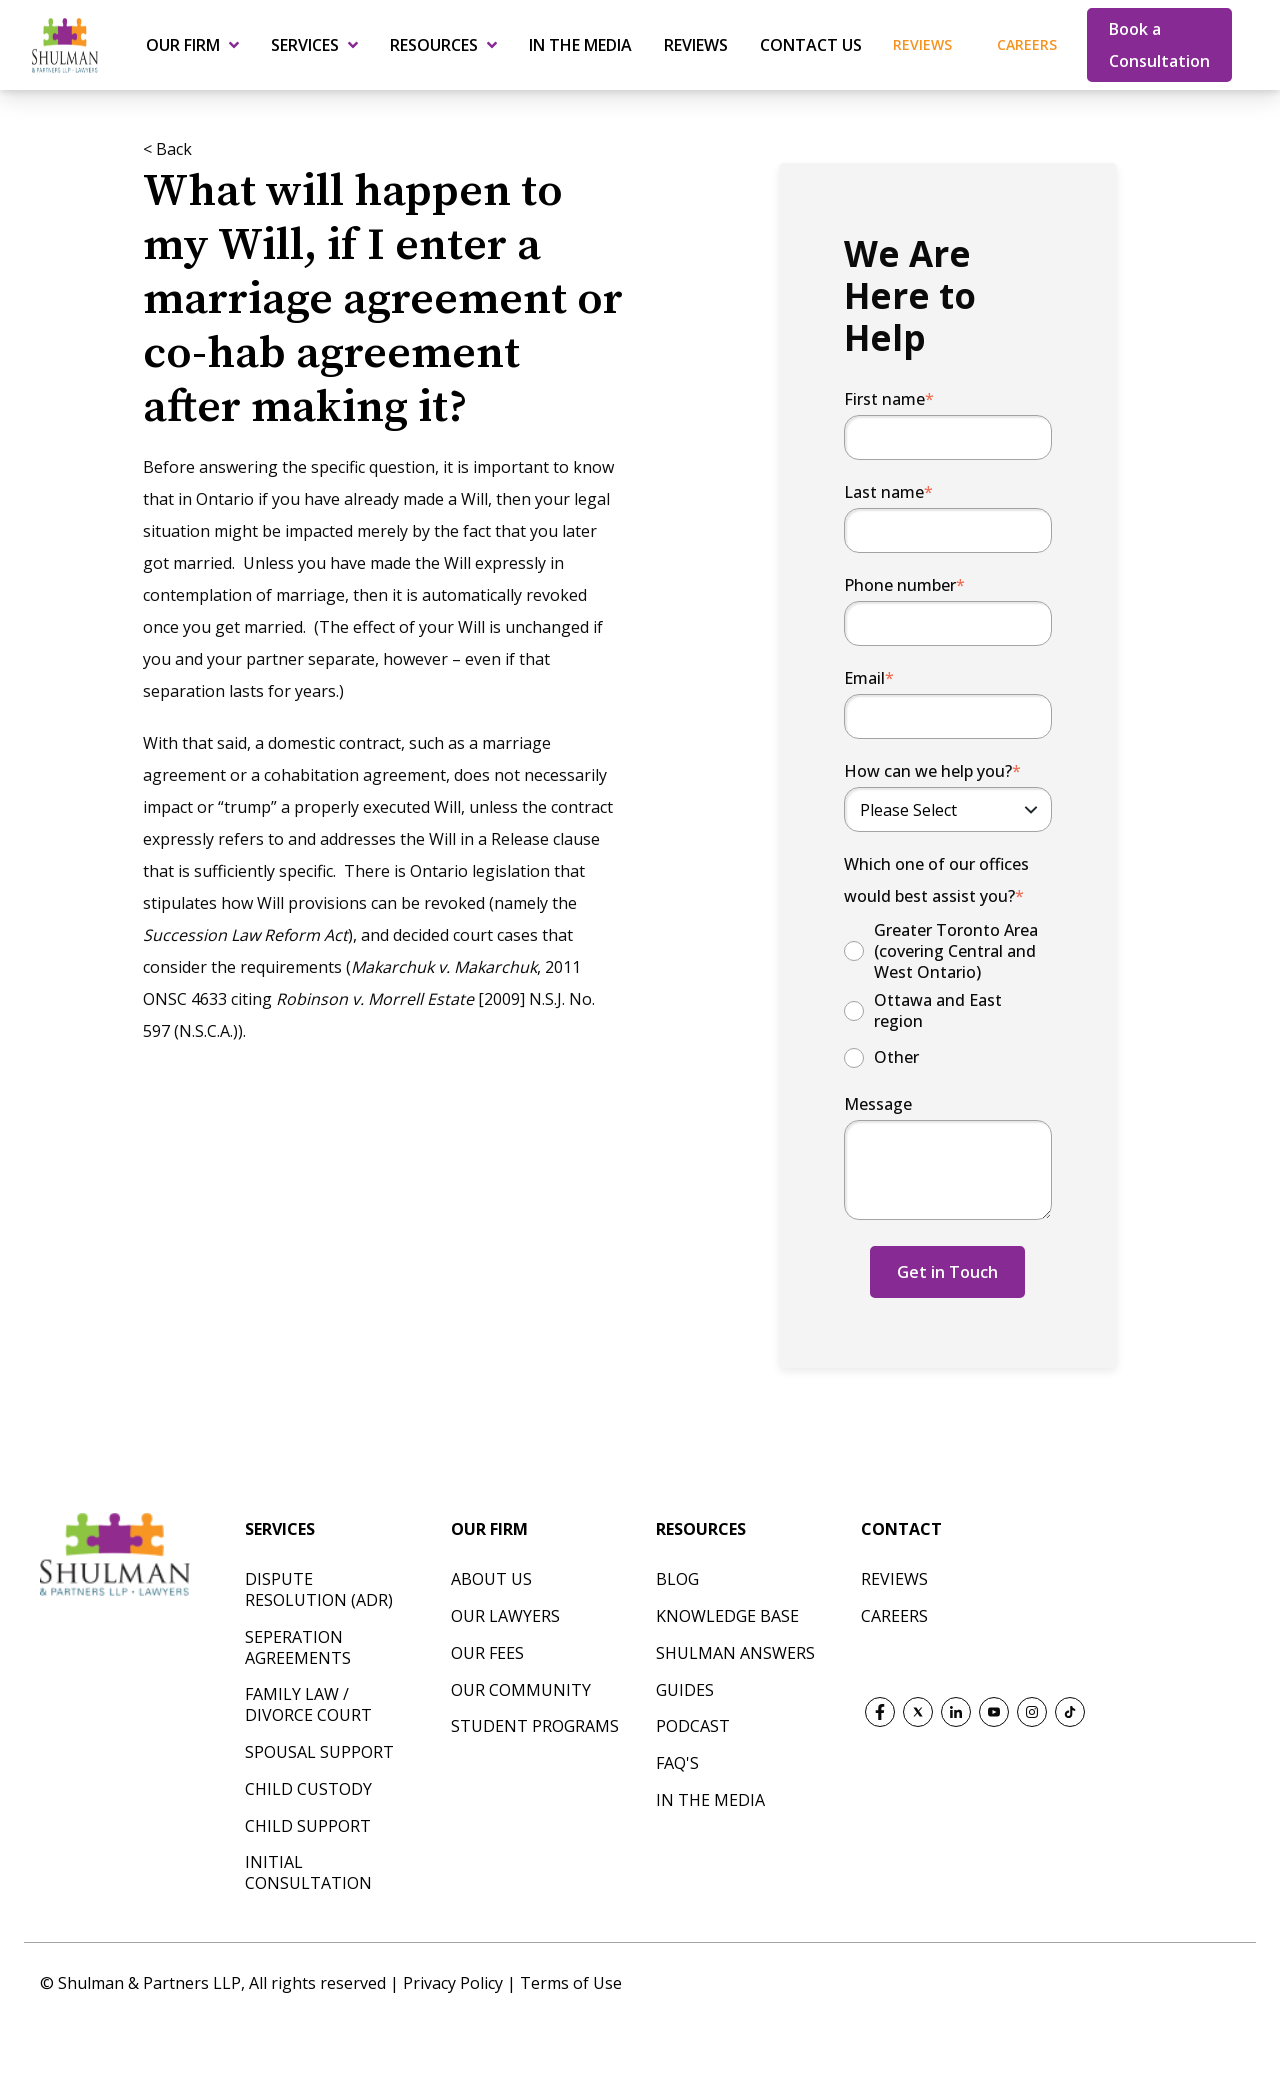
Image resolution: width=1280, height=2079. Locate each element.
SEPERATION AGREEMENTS (298, 1647)
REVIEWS (894, 1579)
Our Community (521, 1690)
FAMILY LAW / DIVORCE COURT (308, 1704)
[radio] (948, 951)
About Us (491, 1579)
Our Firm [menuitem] (183, 45)
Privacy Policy (455, 1983)
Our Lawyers (505, 1616)
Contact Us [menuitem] (811, 45)
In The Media (710, 1800)
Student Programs (535, 1726)
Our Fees (487, 1653)
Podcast (693, 1726)
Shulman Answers (735, 1653)
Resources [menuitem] (434, 45)
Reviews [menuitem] (696, 45)
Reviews (922, 44)
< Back (167, 149)
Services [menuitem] (305, 45)
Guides (685, 1690)
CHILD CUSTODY (308, 1789)
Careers (1027, 44)
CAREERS (894, 1616)
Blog (677, 1579)
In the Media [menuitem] (580, 45)
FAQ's (677, 1763)
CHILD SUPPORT (308, 1826)
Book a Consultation (1159, 45)
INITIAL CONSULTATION (308, 1872)
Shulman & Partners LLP (149, 1983)
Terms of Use (571, 1983)
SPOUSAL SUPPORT (319, 1752)
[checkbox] (948, 996)
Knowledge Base (727, 1616)
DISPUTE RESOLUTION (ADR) (319, 1589)
